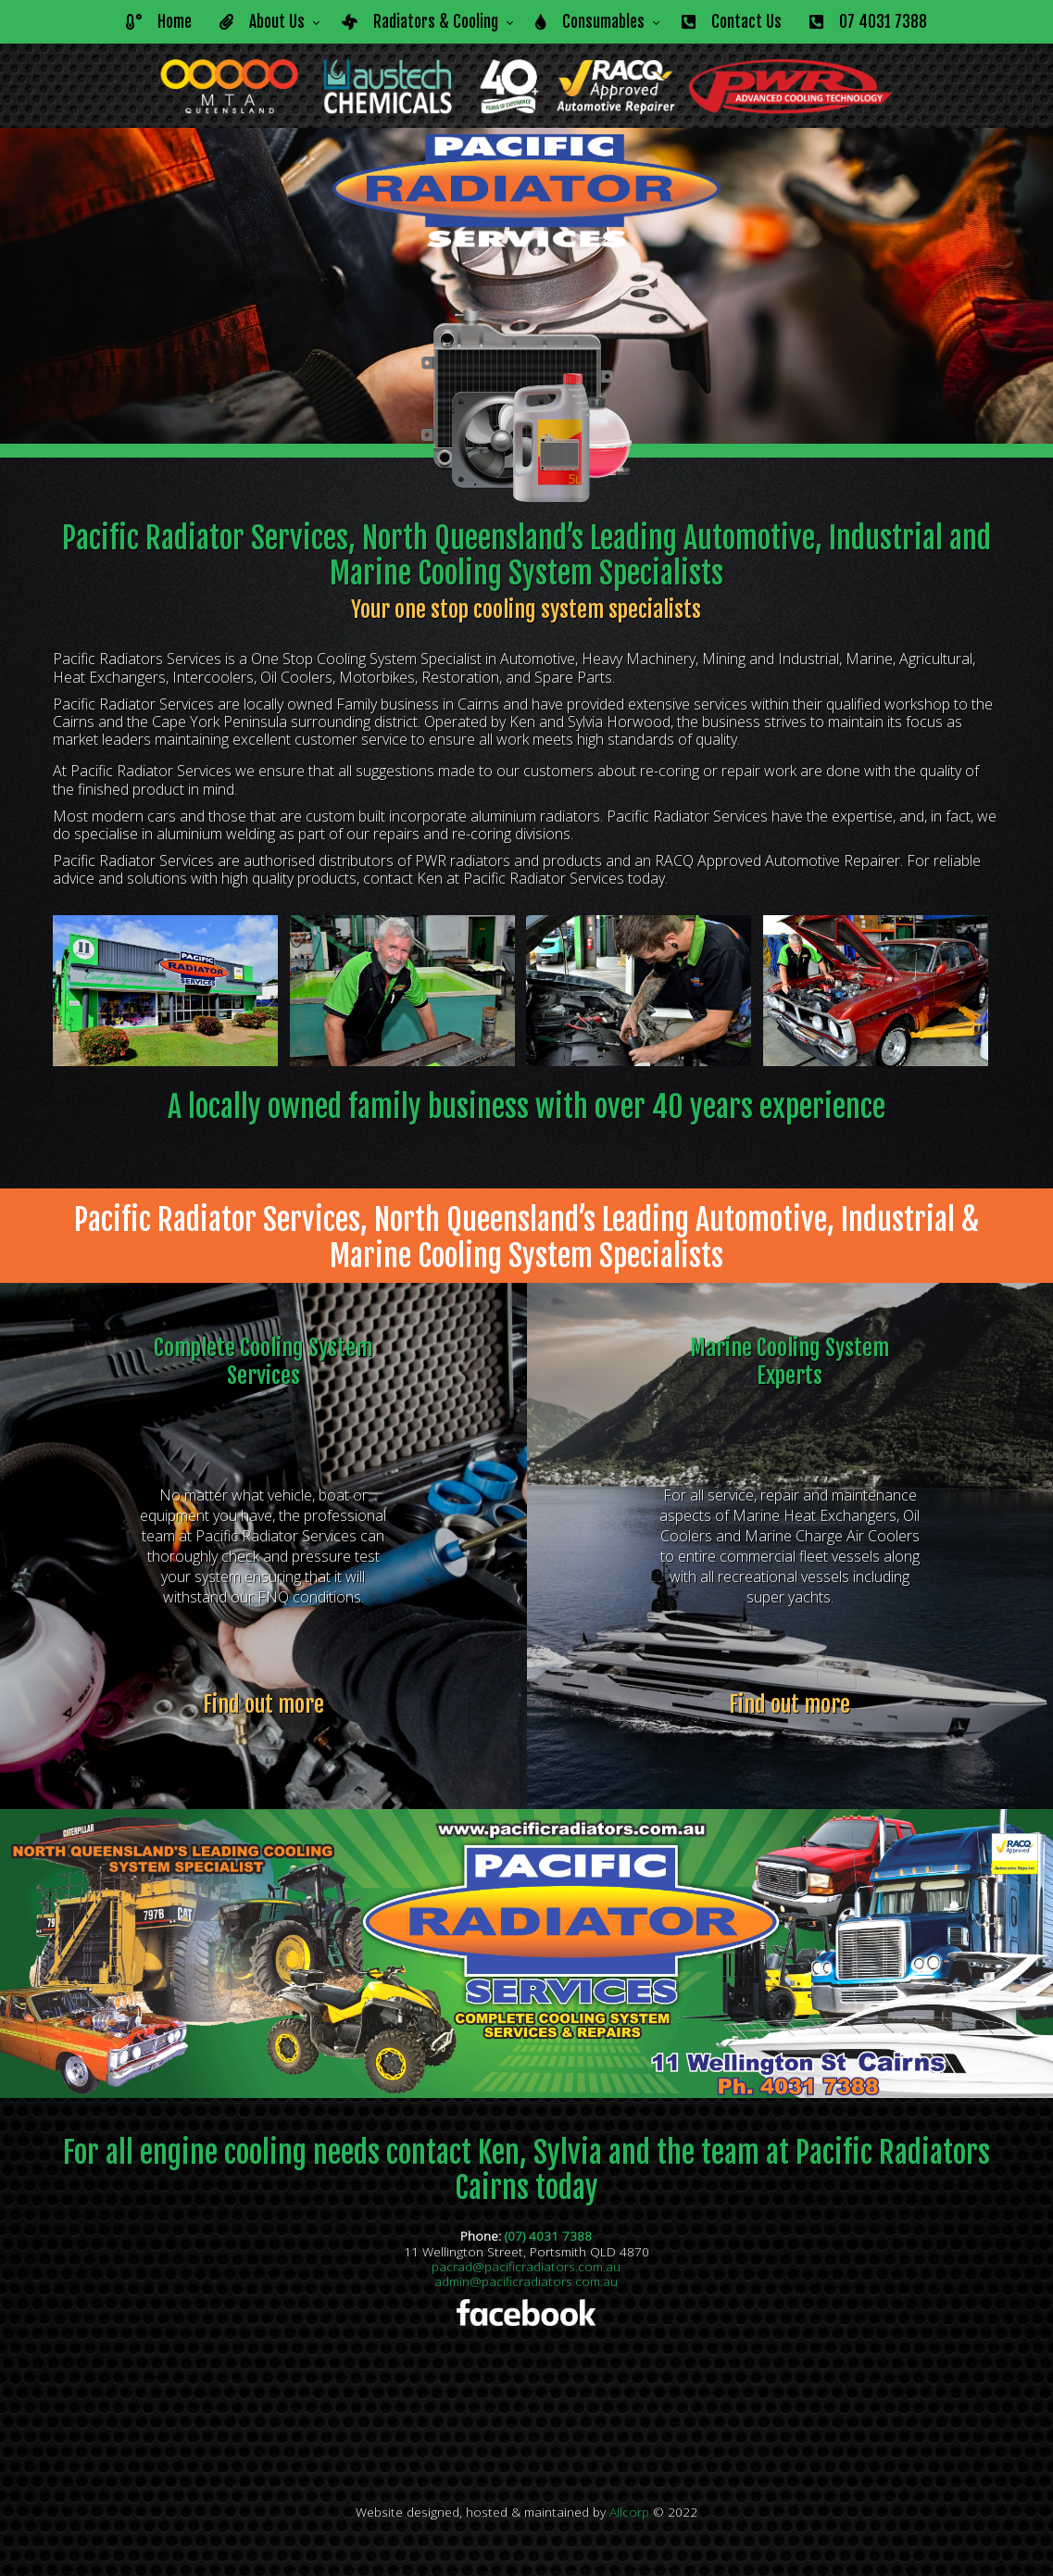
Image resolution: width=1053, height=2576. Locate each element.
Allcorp (629, 2511)
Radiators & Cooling (420, 21)
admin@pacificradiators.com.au (526, 2281)
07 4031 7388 (868, 21)
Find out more (263, 1704)
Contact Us (732, 21)
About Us (262, 21)
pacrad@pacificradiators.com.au (526, 2266)
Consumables (590, 21)
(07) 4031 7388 (548, 2235)
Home (159, 21)
